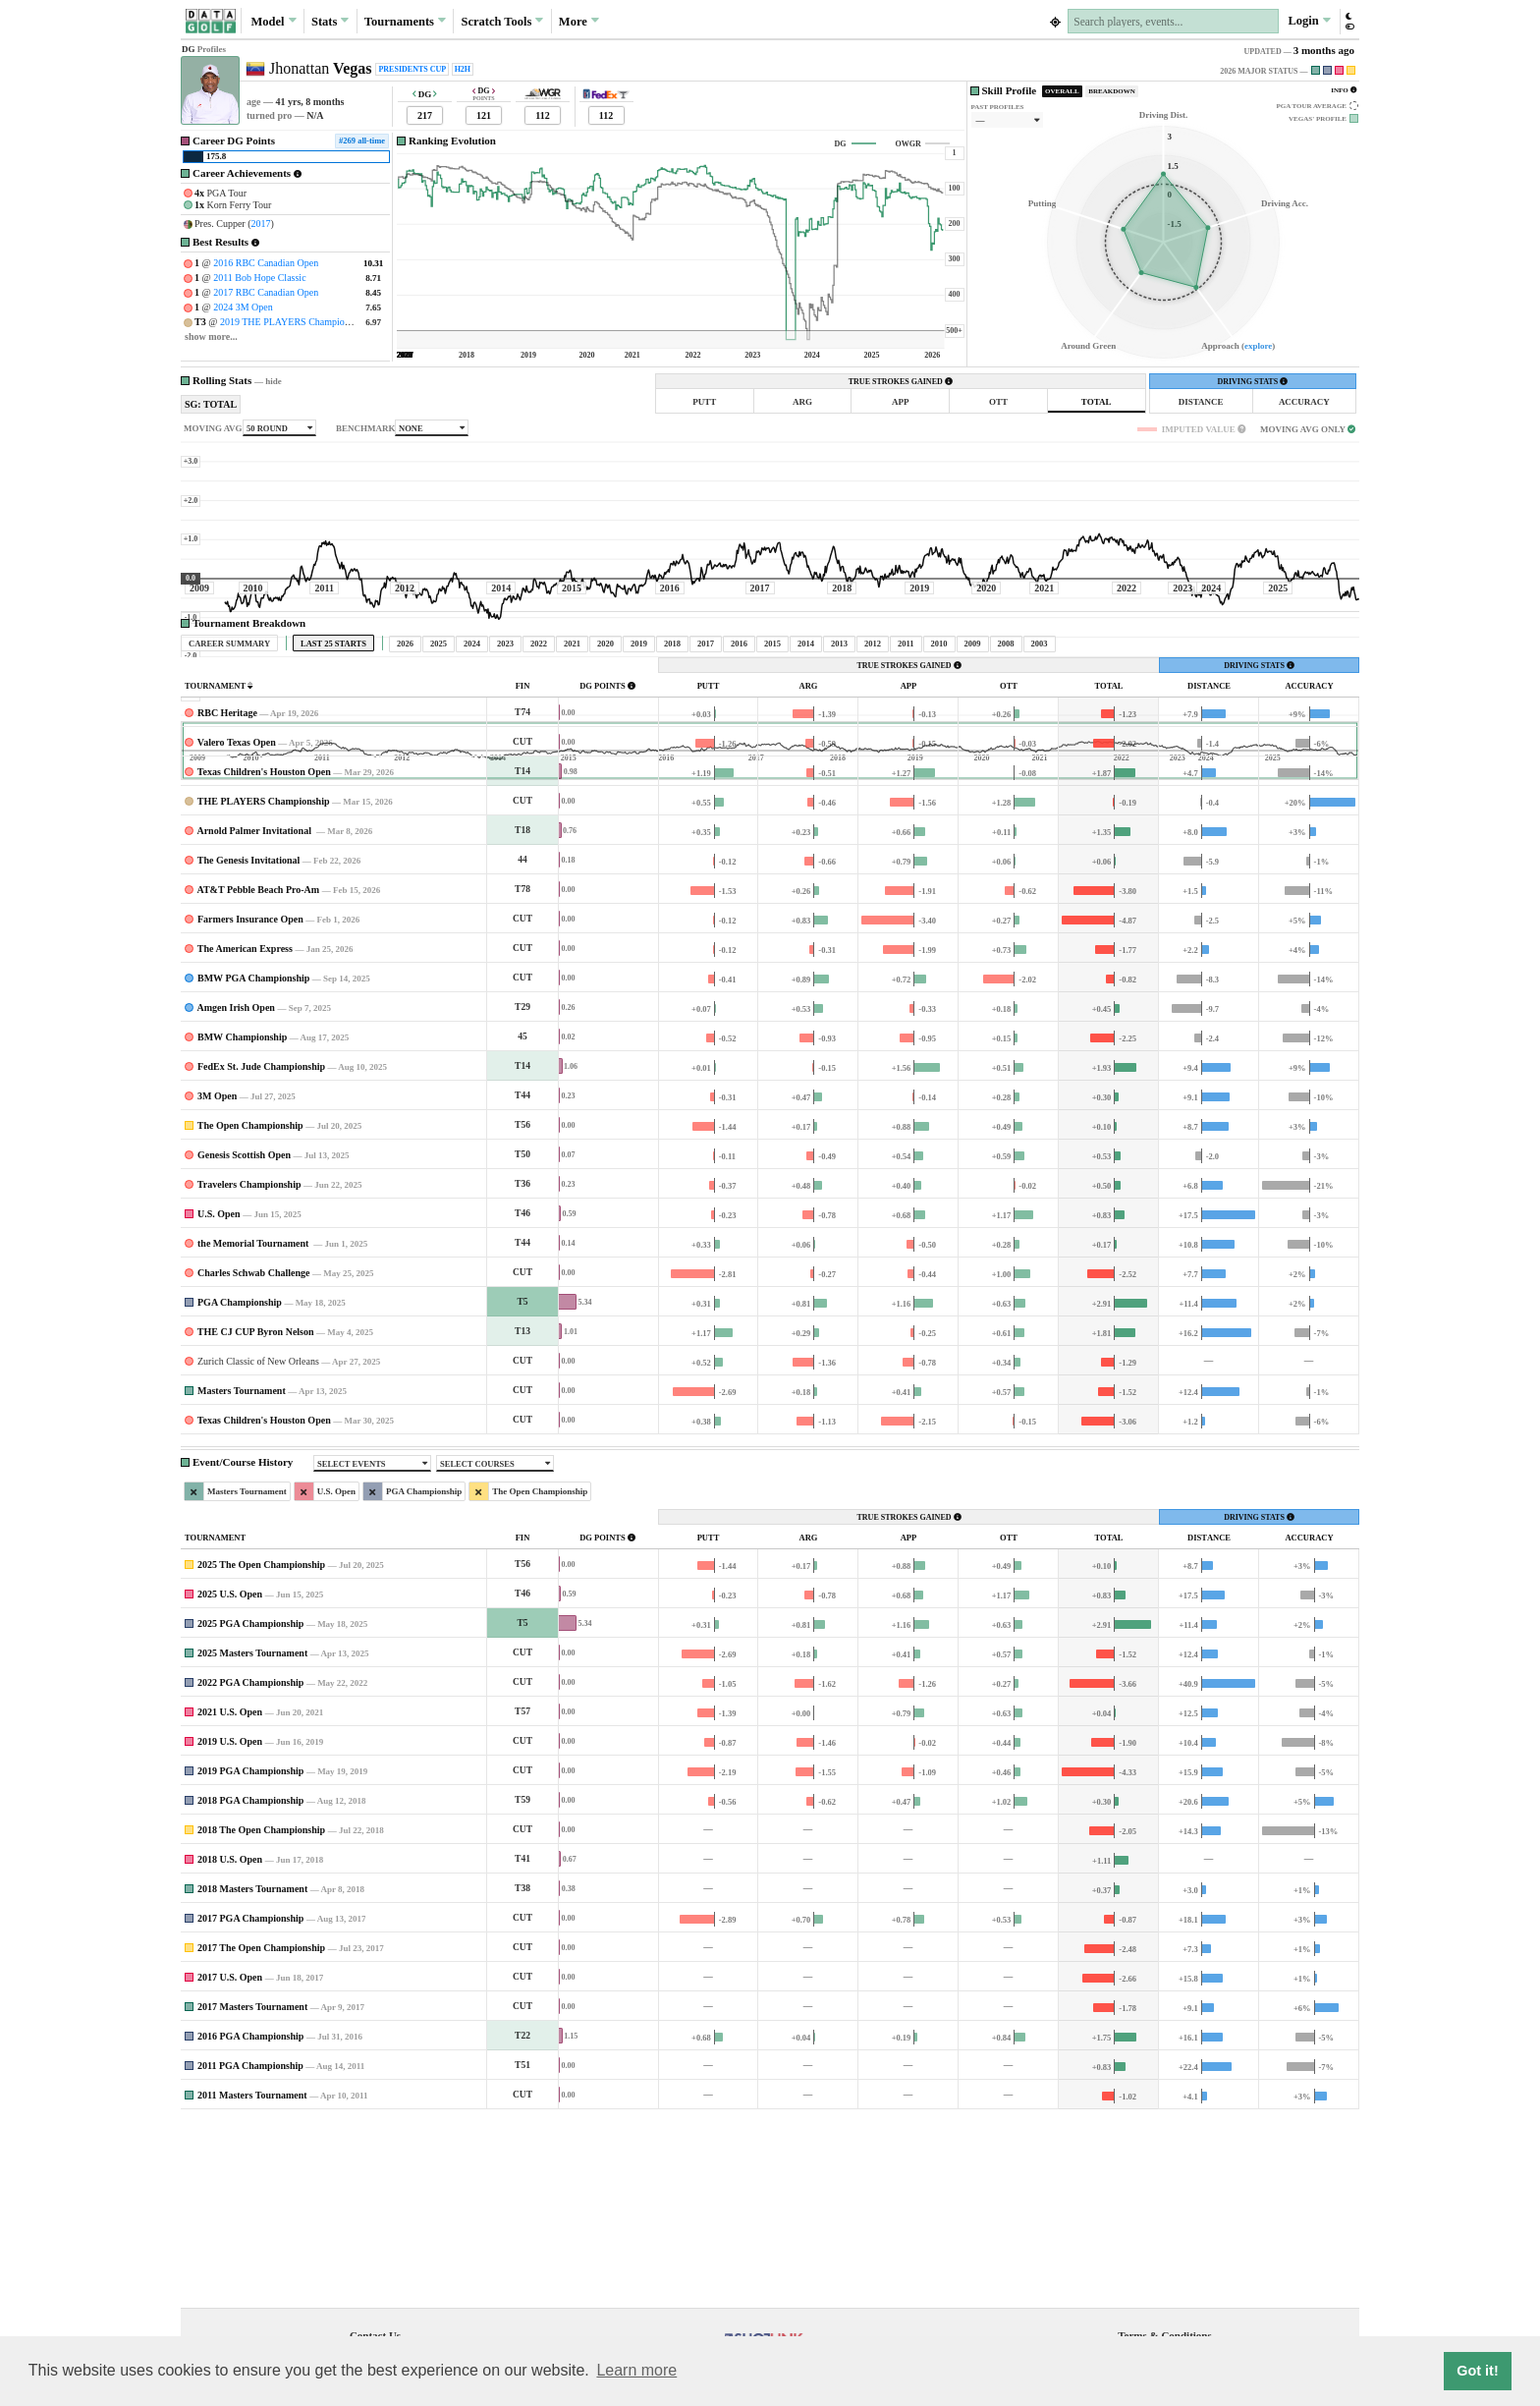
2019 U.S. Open (229, 1925)
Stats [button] (330, 21)
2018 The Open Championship (261, 2013)
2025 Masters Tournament (252, 1836)
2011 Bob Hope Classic (259, 277)
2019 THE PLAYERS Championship (293, 321)
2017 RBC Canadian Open (265, 292)
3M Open (217, 1279)
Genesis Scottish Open (244, 1338)
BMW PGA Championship (253, 1161)
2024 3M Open (243, 307)
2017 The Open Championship (261, 2131)
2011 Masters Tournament (252, 2278)
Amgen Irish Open (235, 1191)
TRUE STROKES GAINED (901, 381)
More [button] (579, 21)
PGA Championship (239, 1486)
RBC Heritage (227, 896)
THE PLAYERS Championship (263, 984)
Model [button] (273, 21)
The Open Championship (250, 1309)
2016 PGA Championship (250, 2219)
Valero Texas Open (236, 926)
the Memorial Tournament (254, 1427)
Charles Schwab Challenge (253, 1456)
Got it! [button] (1477, 2370)
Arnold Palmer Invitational (254, 1014)
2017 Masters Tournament (252, 2190)
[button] (1349, 21)
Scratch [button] (502, 21)
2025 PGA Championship (250, 1807)
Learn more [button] (636, 2370)
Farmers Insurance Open (250, 1102)
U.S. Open (219, 1397)
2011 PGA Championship (250, 2249)
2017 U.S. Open (229, 2160)
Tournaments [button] (405, 21)
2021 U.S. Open (229, 1895)
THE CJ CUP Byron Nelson (255, 1515)
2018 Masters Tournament (252, 2072)
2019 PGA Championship (250, 1954)
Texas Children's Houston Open (264, 955)
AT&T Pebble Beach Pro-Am (257, 1073)
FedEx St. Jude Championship (261, 1250)
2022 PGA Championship (250, 1866)
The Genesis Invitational (248, 1043)
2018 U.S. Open (229, 2043)
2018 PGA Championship (250, 1984)
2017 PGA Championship (250, 2102)
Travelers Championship (249, 1368)
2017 (261, 223)
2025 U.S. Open (229, 1777)
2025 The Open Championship (261, 1748)
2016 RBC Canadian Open (265, 262)
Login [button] (1309, 21)
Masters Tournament (241, 1574)
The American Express (245, 1132)
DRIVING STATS (1252, 381)
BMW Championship (242, 1220)
